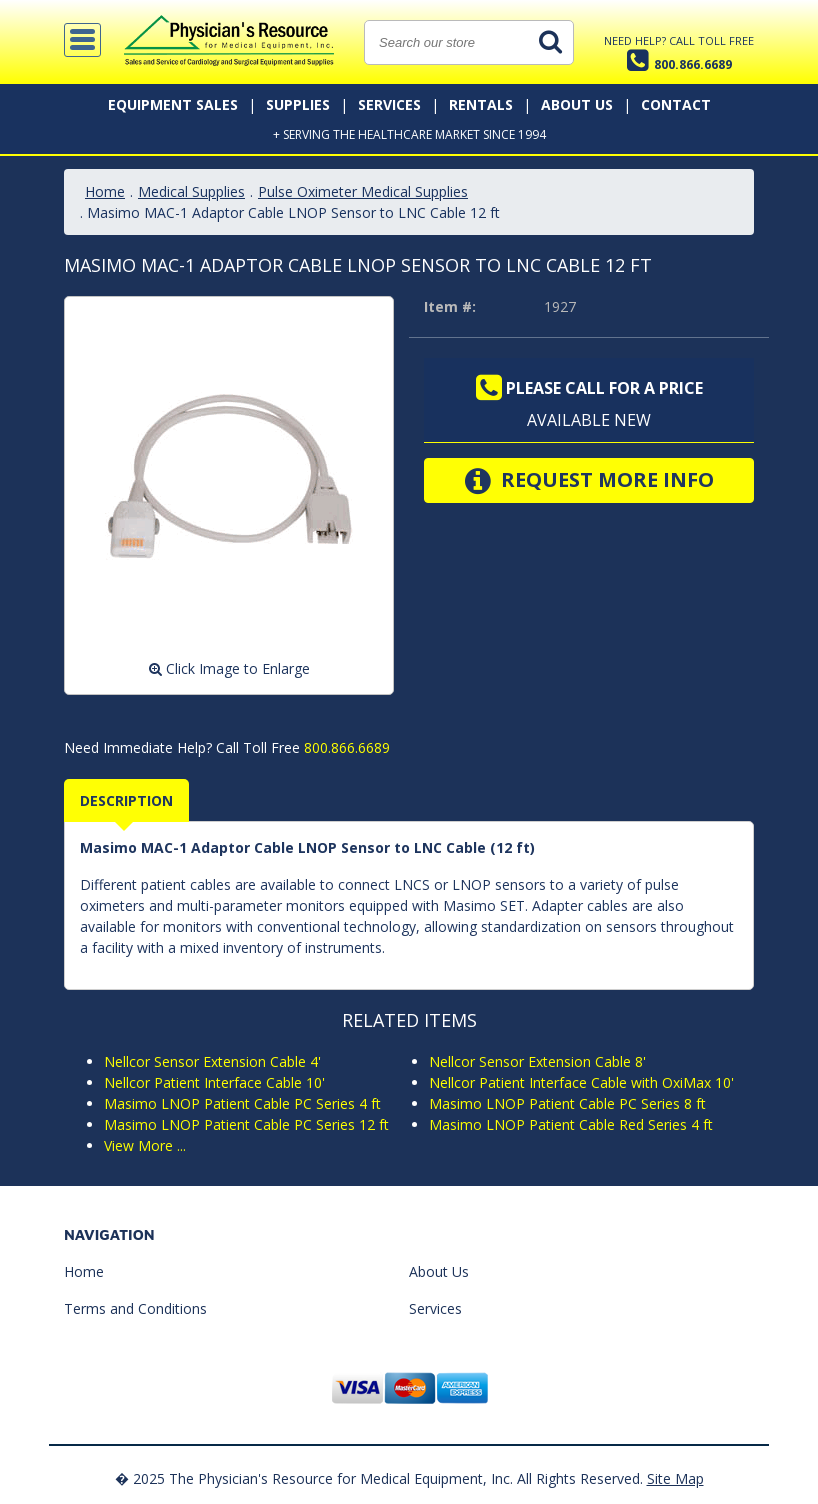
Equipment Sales (173, 104)
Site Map (675, 1478)
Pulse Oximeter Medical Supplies (363, 191)
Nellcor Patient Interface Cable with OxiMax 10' (581, 1082)
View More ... (145, 1145)
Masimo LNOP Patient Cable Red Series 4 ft (571, 1124)
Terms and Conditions (135, 1308)
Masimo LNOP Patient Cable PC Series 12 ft (246, 1124)
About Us (577, 104)
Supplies (298, 104)
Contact (676, 104)
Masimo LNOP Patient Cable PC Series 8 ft (567, 1103)
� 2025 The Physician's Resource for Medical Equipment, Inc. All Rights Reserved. (379, 1478)
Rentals (481, 104)
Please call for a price (589, 388)
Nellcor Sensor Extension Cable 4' (212, 1061)
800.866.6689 (345, 747)
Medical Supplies (191, 191)
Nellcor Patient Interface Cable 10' (214, 1082)
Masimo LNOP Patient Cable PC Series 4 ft (242, 1103)
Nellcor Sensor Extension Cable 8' (537, 1061)
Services (389, 104)
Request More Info (589, 481)
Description (126, 800)
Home (105, 191)
